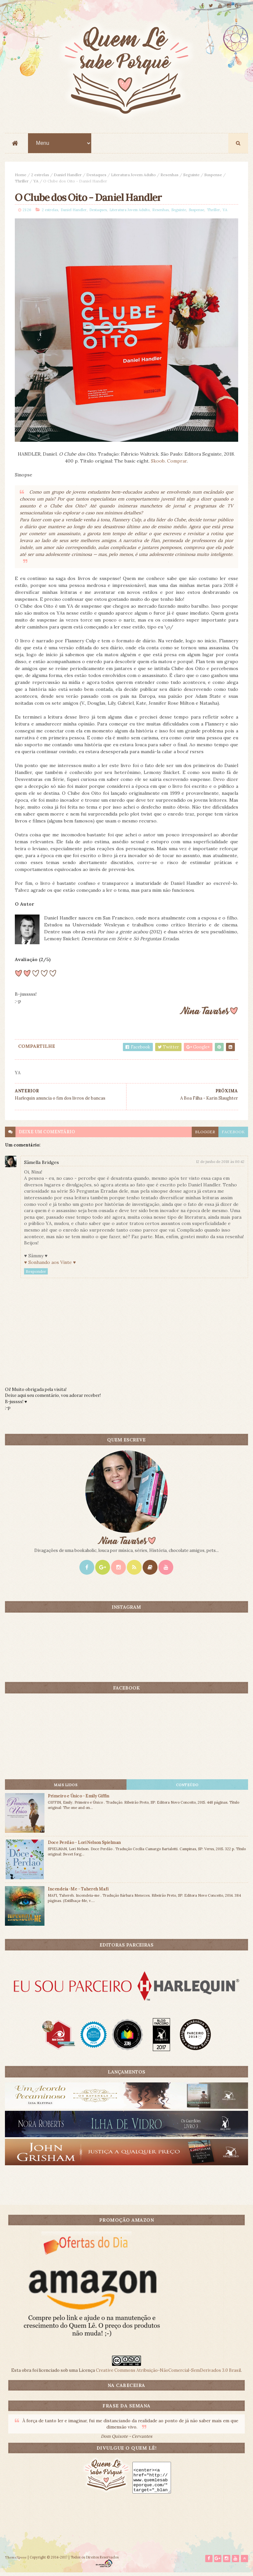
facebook (233, 1134)
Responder (36, 1274)
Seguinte (191, 176)
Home (20, 176)
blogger (205, 1134)
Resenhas (169, 176)
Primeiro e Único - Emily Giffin (78, 1799)
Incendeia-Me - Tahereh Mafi (78, 1892)
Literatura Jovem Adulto (133, 176)
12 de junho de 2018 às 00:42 (220, 1164)
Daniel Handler (68, 176)
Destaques (96, 176)
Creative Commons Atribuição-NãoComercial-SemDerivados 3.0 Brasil (168, 2373)
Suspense (213, 176)
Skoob (158, 464)
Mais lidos (65, 1788)
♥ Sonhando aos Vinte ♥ (50, 1265)
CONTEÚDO (187, 1788)
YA (36, 182)
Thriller (22, 182)
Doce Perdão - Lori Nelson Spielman (84, 1845)
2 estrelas (40, 176)
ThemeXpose (16, 2561)
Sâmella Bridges (41, 1165)
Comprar (177, 464)
